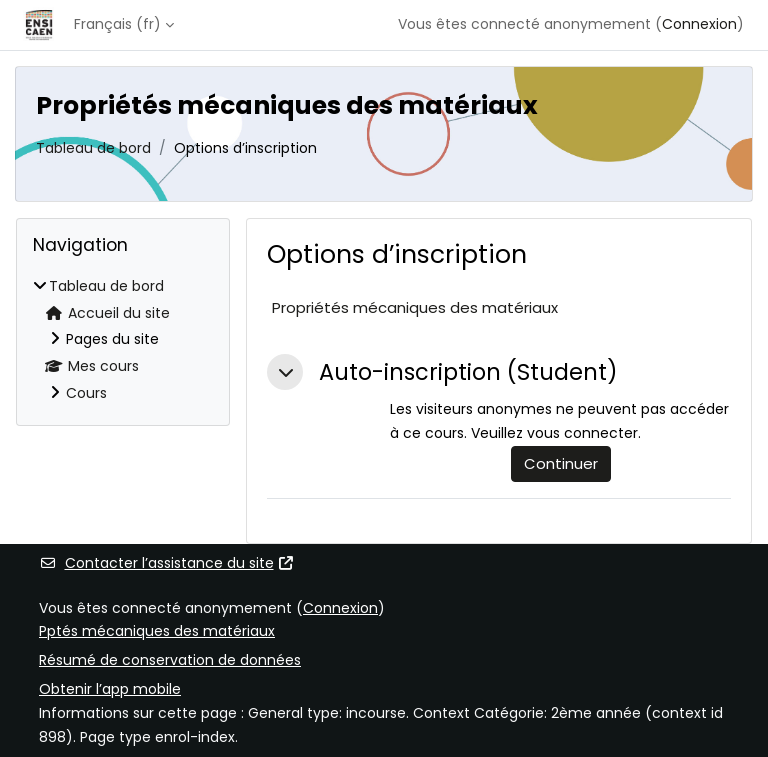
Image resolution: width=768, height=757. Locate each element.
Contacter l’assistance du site (167, 563)
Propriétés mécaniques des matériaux (415, 307)
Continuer (561, 463)
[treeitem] (123, 340)
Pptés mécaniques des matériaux (157, 631)
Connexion (699, 24)
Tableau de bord (93, 148)
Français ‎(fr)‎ (117, 24)
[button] (285, 372)
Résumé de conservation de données (170, 660)
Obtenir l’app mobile (110, 689)
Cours (86, 393)
